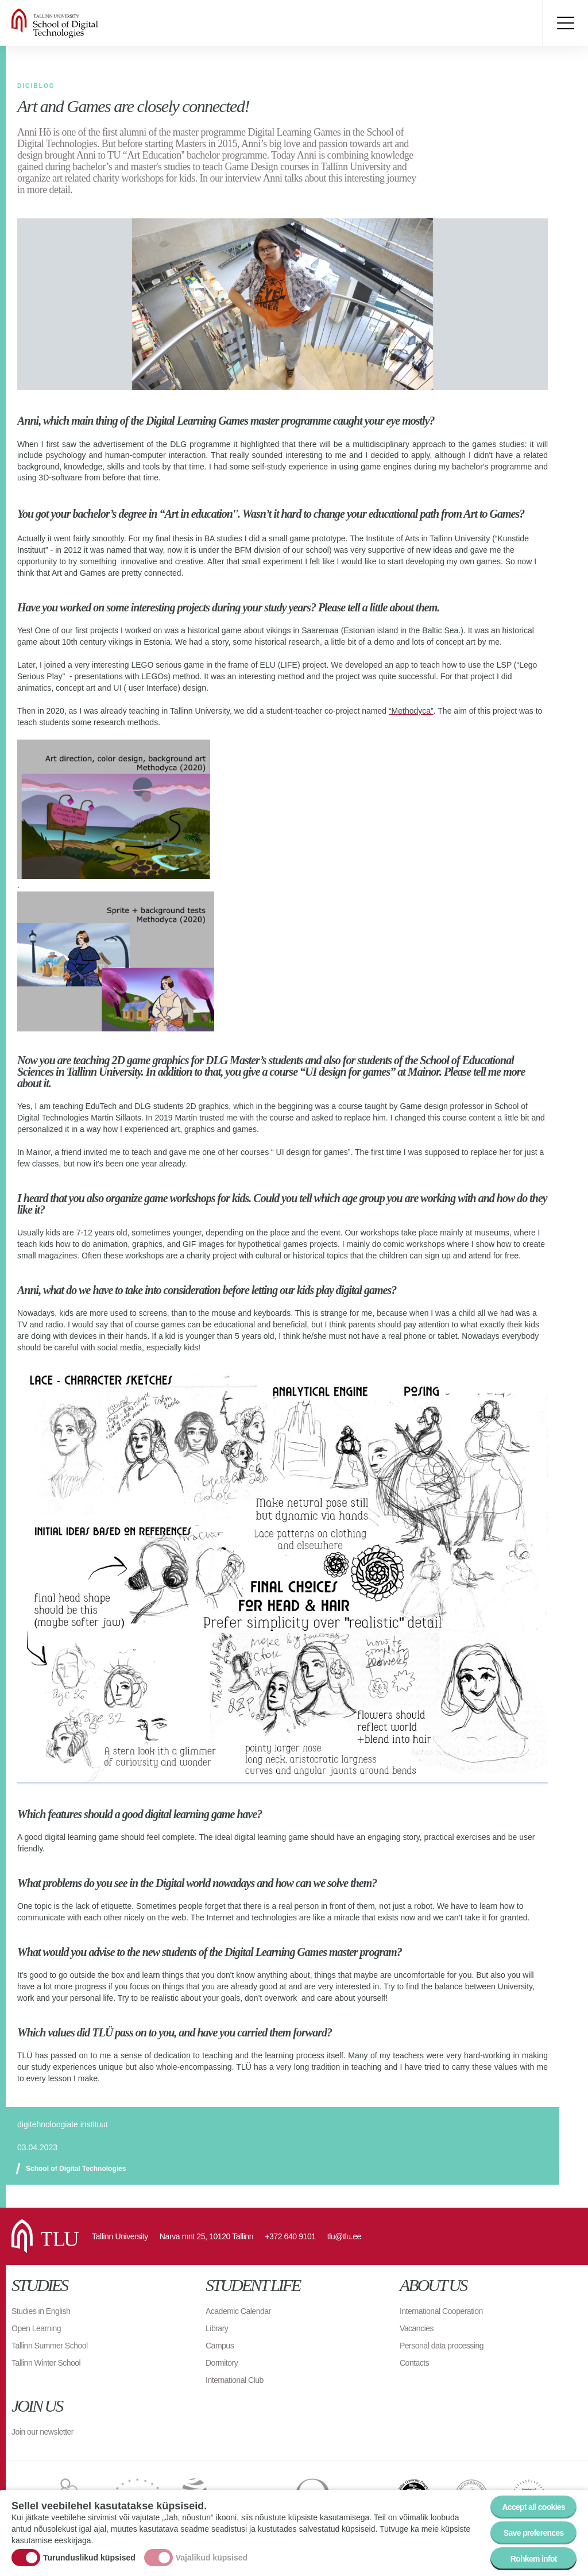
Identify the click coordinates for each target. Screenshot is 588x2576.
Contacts (414, 2362)
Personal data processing (441, 2345)
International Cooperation (441, 2311)
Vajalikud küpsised (211, 2557)
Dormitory (222, 2362)
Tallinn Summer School (49, 2345)
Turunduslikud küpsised (89, 2557)
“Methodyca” (411, 710)
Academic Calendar (238, 2311)
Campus (220, 2345)
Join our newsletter (42, 2431)
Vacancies (417, 2328)
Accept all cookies (533, 2507)
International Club (235, 2380)
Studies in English (40, 2311)
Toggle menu (565, 23)
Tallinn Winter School (45, 2362)
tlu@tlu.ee (344, 2236)
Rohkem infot (533, 2558)
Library (217, 2328)
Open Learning (36, 2328)
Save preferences (534, 2533)
